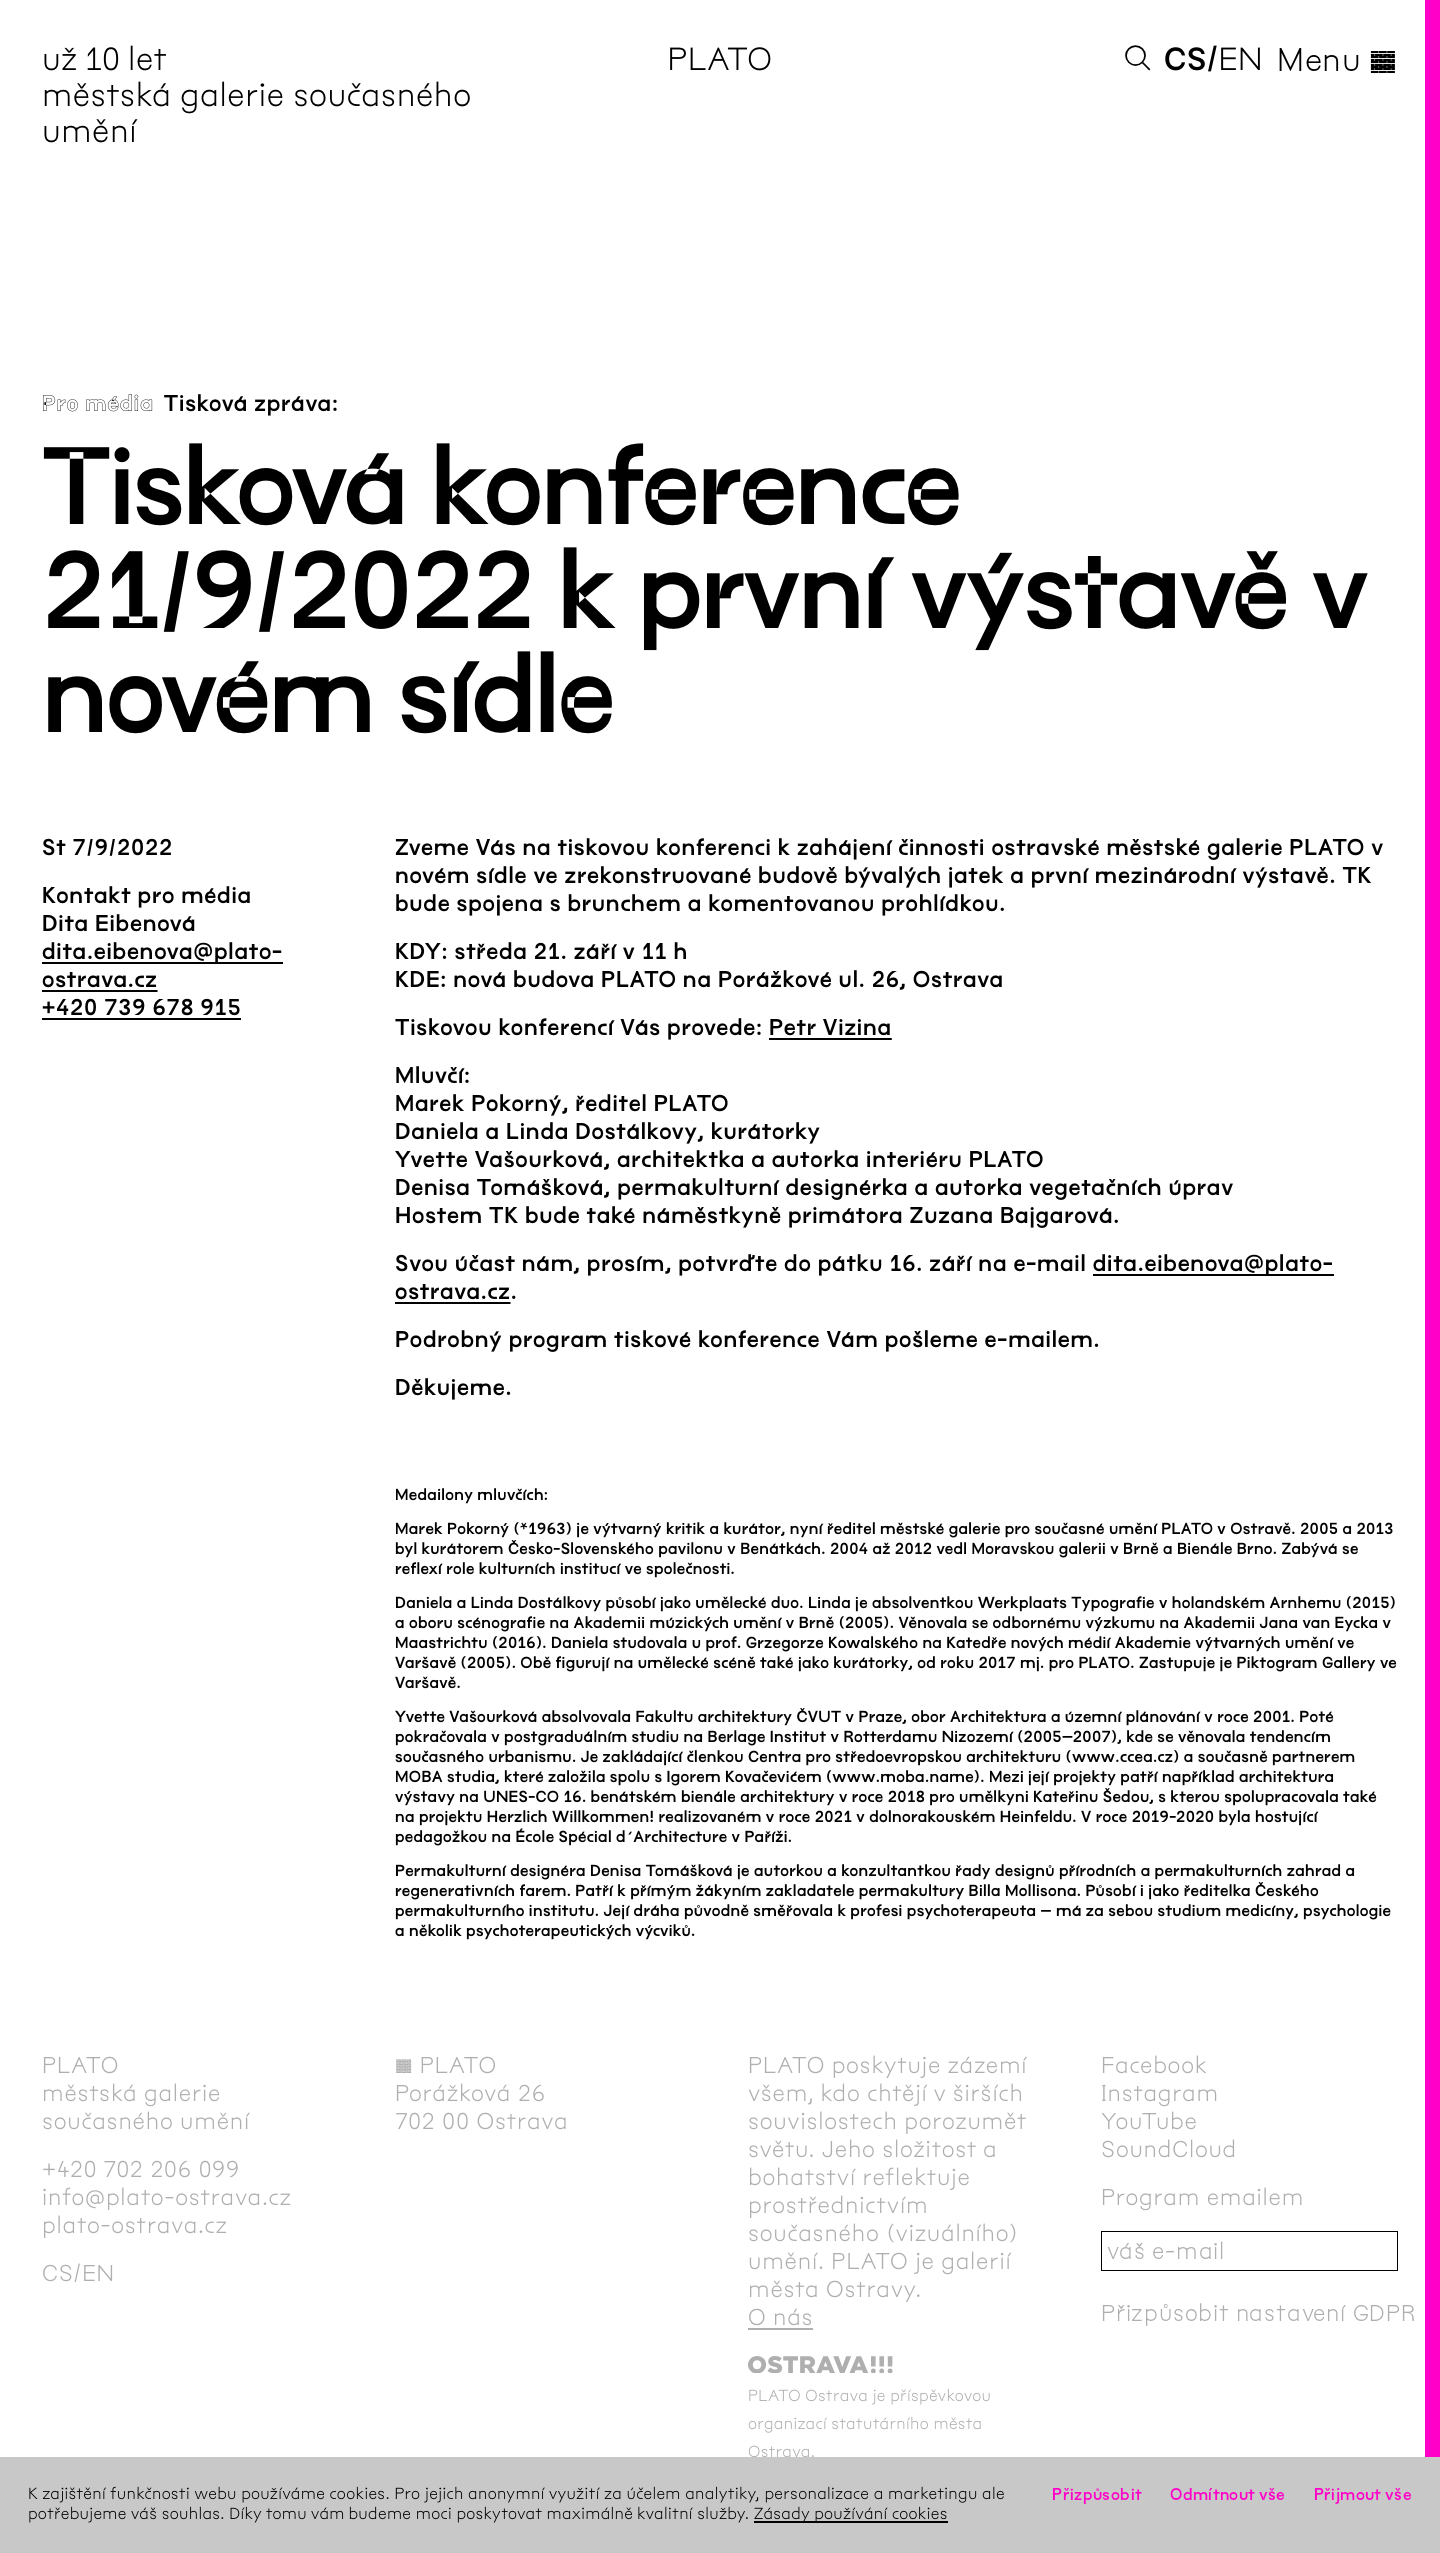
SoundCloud (1169, 2149)
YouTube (1149, 2121)
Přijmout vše (1363, 2494)
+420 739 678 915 (141, 1008)
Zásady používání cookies (851, 2514)
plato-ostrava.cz (135, 2225)
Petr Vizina (830, 1028)
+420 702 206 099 (141, 2169)
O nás (780, 2317)
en (1240, 59)
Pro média (98, 404)
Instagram (1160, 2093)
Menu (1337, 60)
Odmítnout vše (1228, 2494)
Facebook (1154, 2065)
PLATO (719, 59)
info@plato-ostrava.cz (167, 2197)
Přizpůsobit (1097, 2494)
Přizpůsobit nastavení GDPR (1259, 2313)
